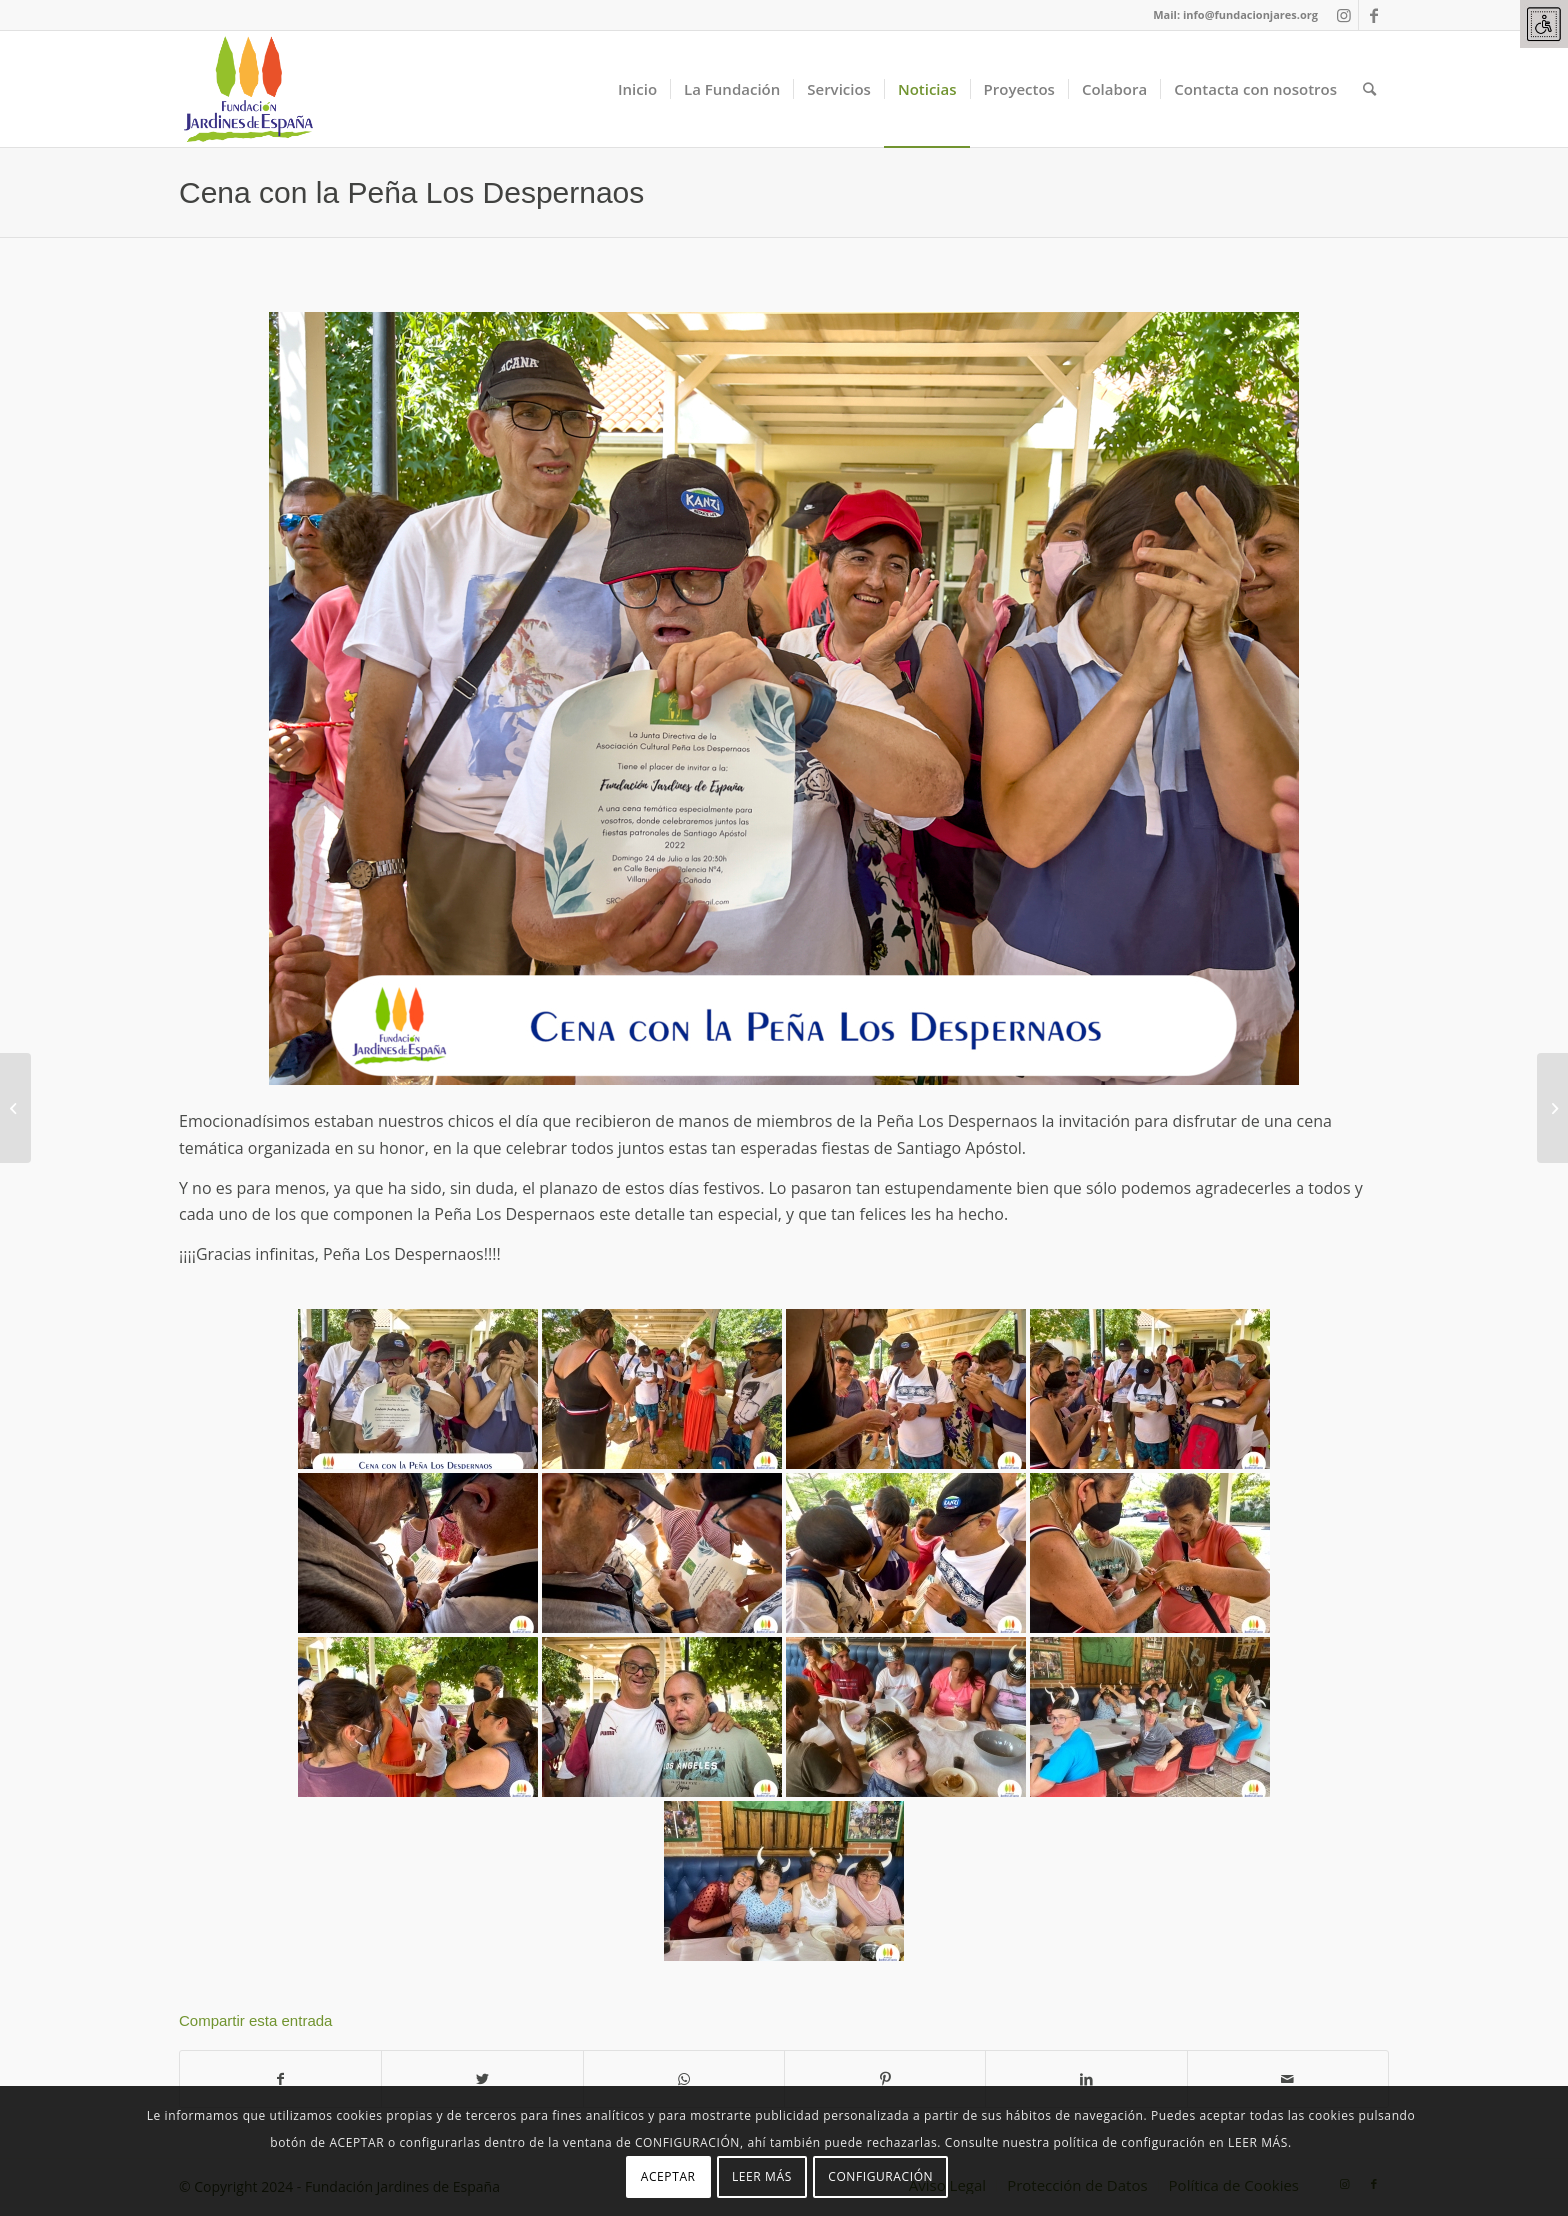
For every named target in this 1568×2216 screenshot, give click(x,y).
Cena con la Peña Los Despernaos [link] (411, 192)
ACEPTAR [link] (668, 2176)
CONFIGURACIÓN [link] (880, 2176)
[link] (1544, 24)
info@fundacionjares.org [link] (1250, 14)
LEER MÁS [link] (762, 2176)
